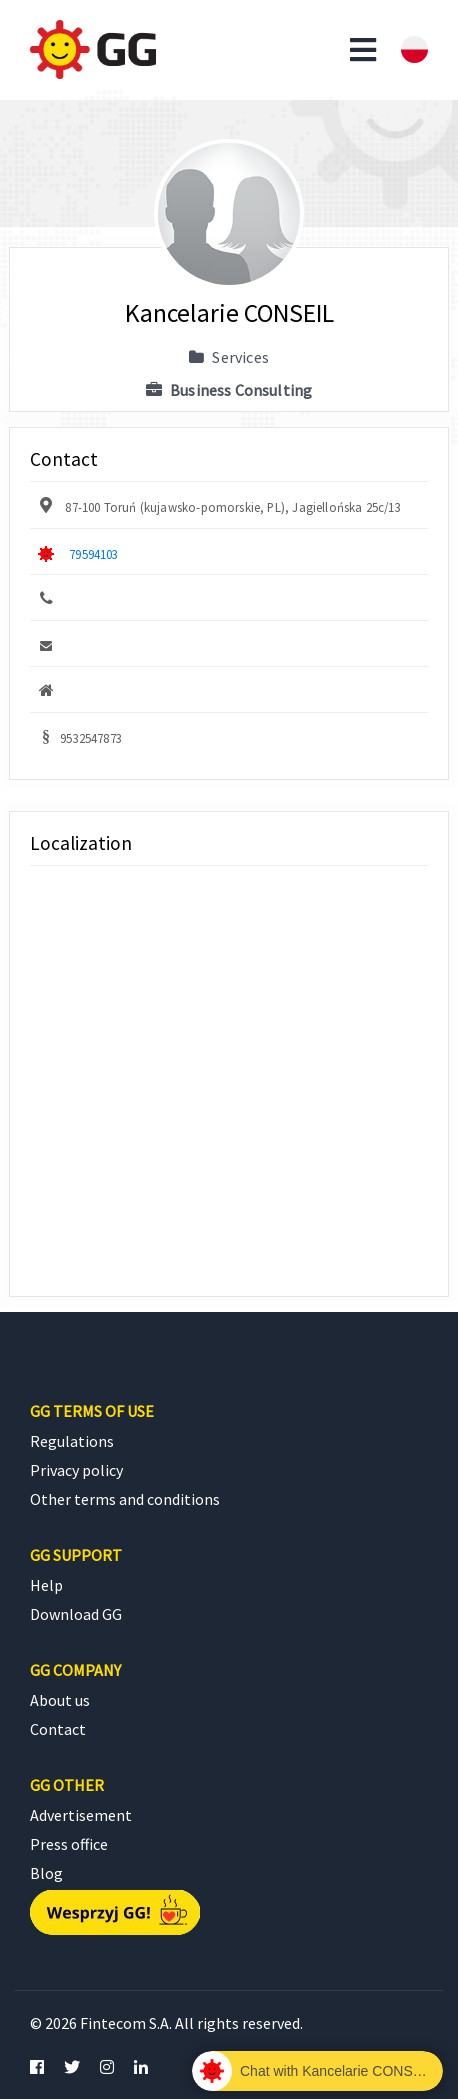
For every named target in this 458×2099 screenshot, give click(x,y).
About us (60, 1700)
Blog (46, 1873)
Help (46, 1585)
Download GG (76, 1614)
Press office (69, 1844)
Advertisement (81, 1815)
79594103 (93, 554)
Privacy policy (76, 1470)
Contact (58, 1729)
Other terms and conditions (125, 1499)
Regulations (72, 1441)
